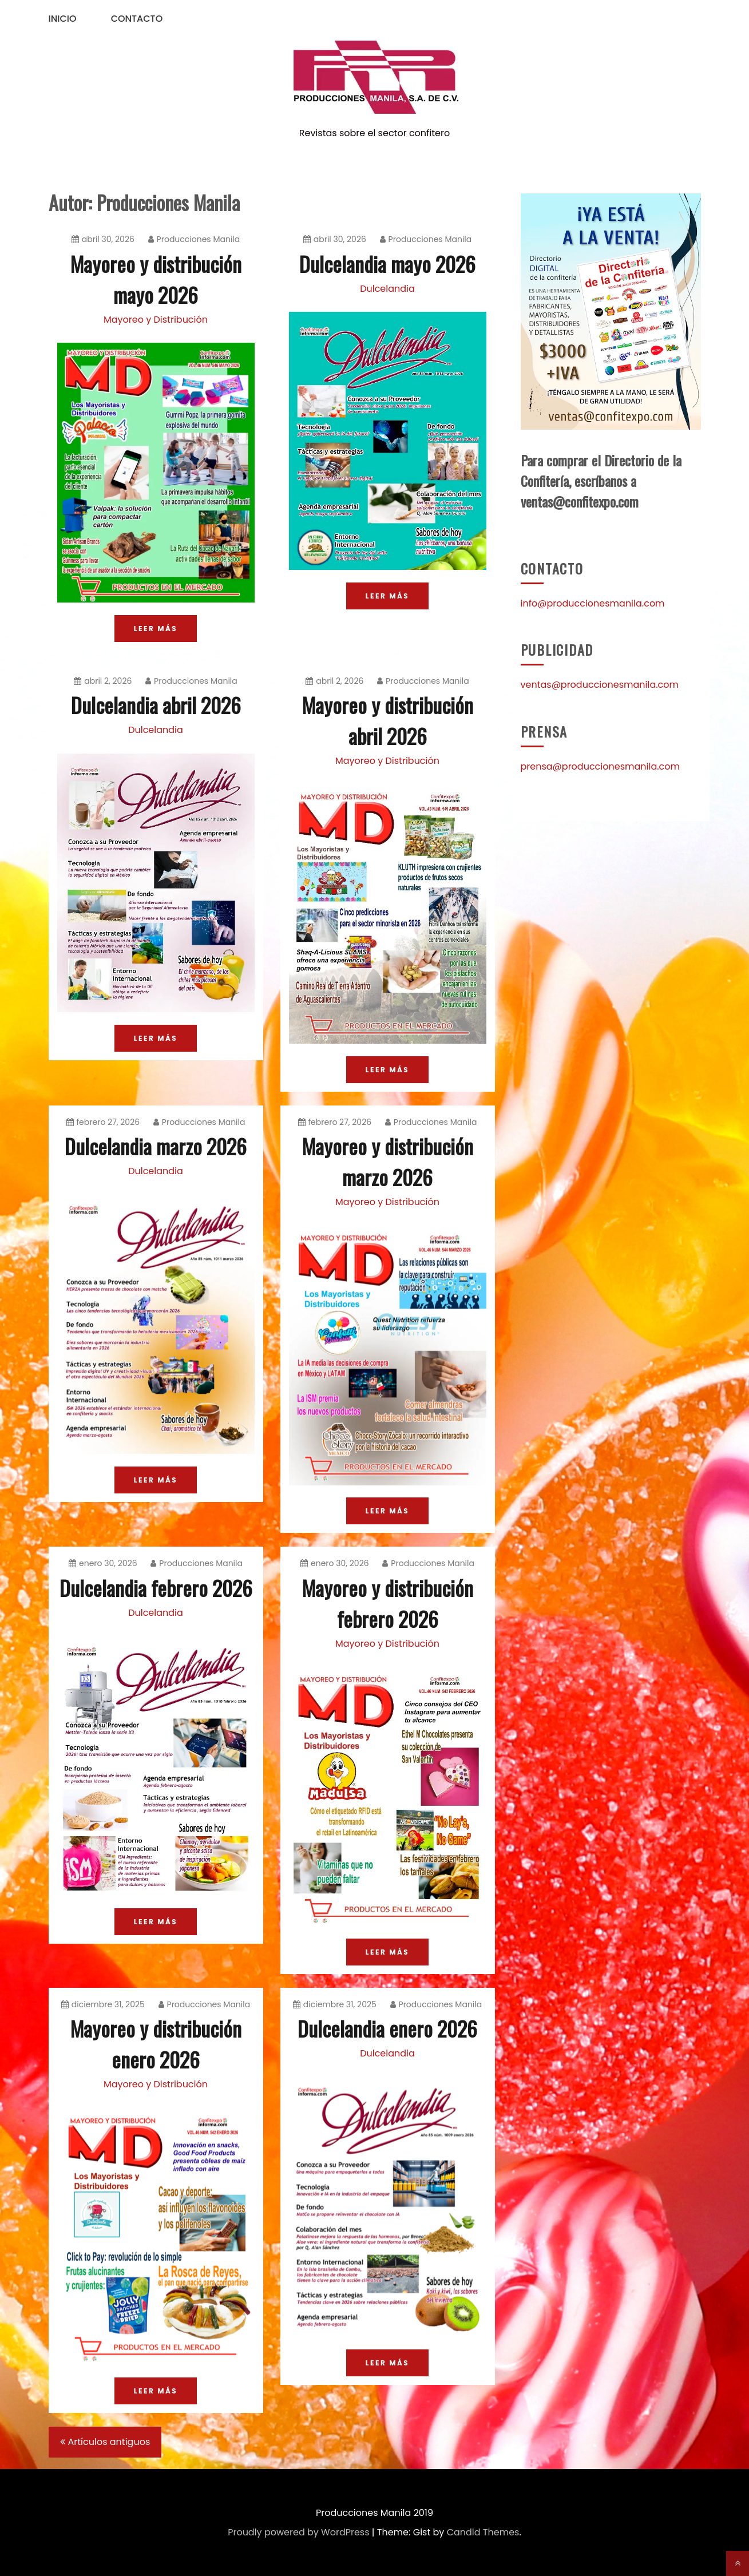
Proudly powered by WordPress (298, 2532)
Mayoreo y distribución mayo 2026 (155, 279)
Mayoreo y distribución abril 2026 (387, 720)
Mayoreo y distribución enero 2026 (155, 2043)
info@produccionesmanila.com (593, 603)
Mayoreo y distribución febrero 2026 (387, 1603)
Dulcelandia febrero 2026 (156, 1587)
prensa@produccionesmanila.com (600, 766)
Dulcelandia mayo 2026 (387, 263)
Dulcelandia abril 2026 (156, 704)
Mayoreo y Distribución (156, 319)
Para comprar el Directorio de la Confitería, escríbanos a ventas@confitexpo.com (601, 481)
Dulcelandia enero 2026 (387, 2028)
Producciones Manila (194, 239)
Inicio (63, 18)
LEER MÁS (155, 628)
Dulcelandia (387, 288)
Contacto (137, 18)
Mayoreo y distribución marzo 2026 (387, 1161)
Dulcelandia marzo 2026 (156, 1146)
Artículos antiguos (109, 2441)
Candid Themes (483, 2532)
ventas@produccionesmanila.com (600, 684)
